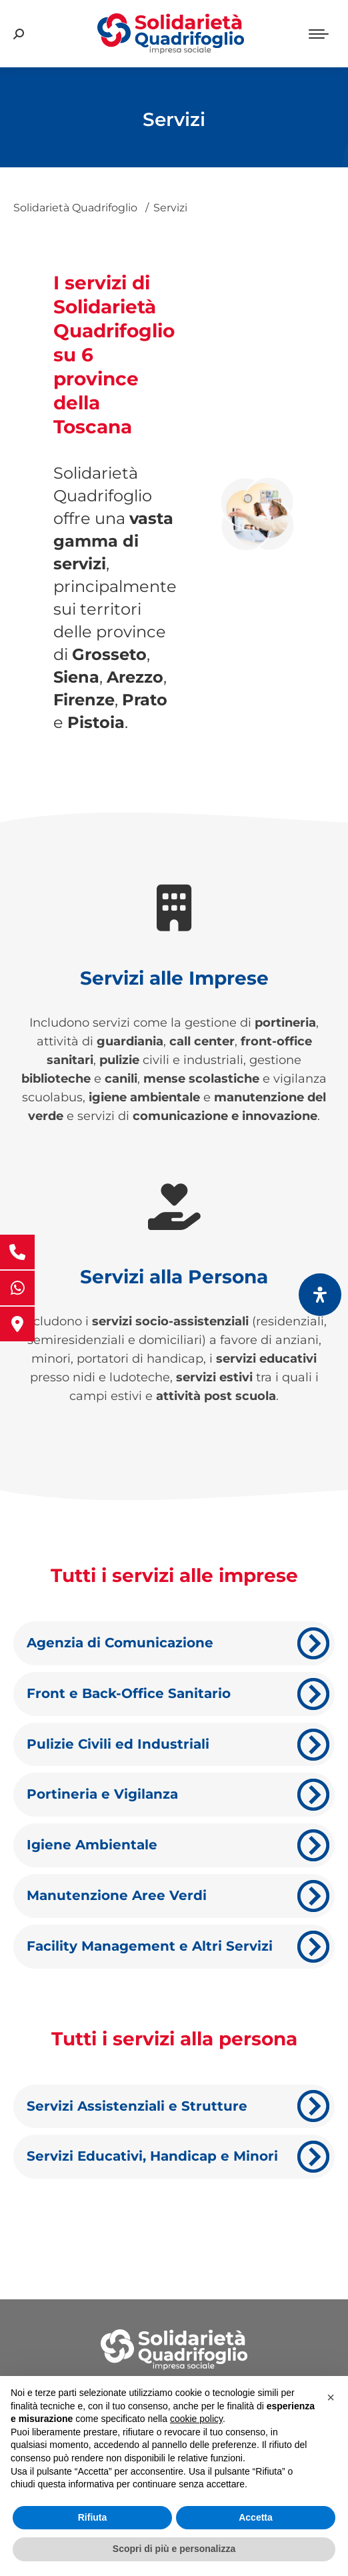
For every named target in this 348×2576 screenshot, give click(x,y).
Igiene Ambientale (92, 1845)
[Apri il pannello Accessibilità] (320, 1294)
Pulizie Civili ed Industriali (118, 1744)
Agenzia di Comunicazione (120, 1643)
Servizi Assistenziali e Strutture (137, 2106)
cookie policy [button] (196, 2418)
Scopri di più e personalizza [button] (174, 2548)
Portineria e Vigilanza (102, 1794)
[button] (330, 2397)
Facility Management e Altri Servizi (150, 1946)
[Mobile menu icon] (319, 34)
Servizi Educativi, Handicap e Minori (152, 2156)
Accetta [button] (256, 2517)
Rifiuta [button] (92, 2517)
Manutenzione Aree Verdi (117, 1895)
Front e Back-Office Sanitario (129, 1693)
